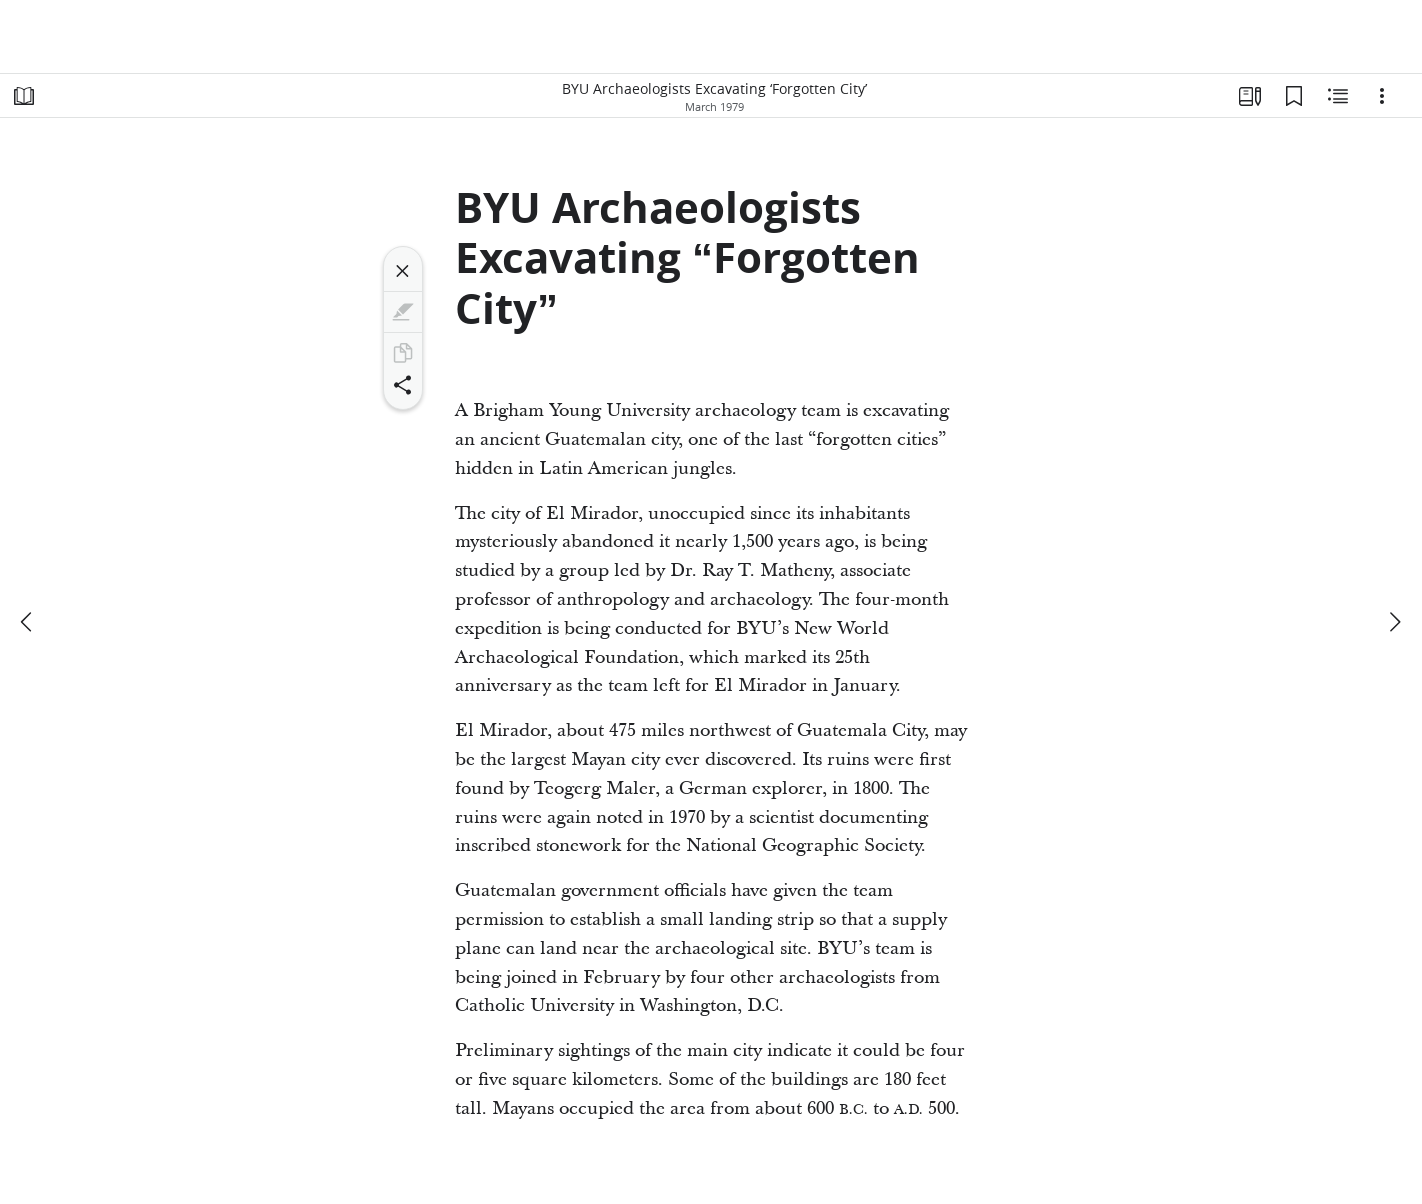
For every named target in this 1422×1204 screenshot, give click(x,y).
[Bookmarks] (1294, 96)
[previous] (28, 622)
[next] (1394, 622)
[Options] (1382, 96)
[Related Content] (1338, 96)
